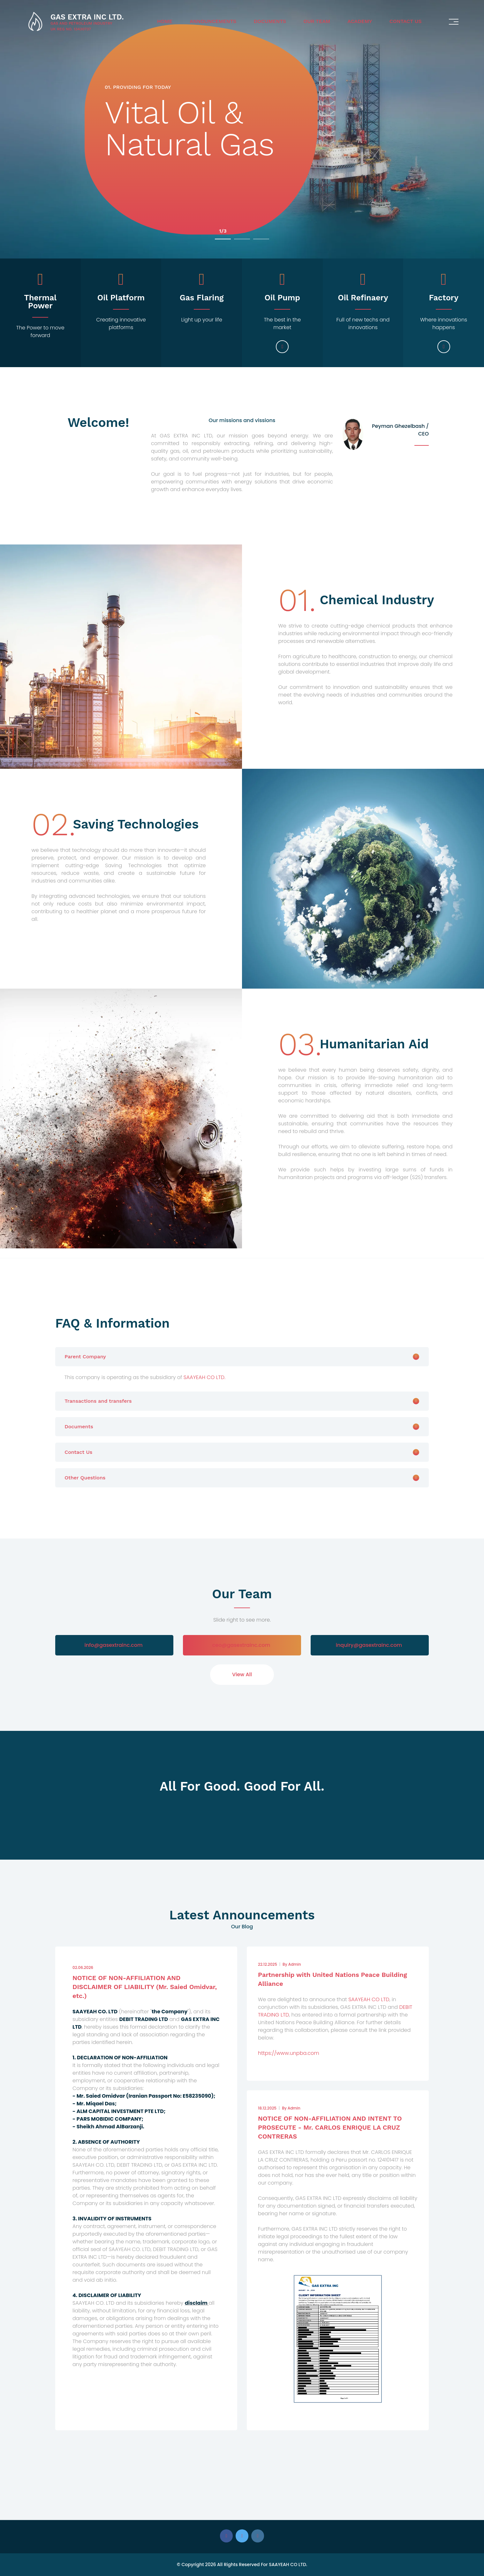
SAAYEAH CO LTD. (204, 1377)
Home (164, 21)
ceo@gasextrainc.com (241, 1645)
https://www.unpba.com (288, 2053)
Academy (359, 21)
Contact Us (405, 21)
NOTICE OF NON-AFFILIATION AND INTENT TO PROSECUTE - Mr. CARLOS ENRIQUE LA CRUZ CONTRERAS (330, 2127)
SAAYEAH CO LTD (368, 1999)
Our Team (316, 21)
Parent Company (85, 1357)
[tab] (242, 1356)
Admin (292, 1964)
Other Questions (84, 1478)
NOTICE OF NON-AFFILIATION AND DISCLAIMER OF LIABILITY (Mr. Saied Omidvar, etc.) (144, 1987)
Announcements (213, 21)
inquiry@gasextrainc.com (369, 1645)
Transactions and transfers (98, 1401)
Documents (270, 21)
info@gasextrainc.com (113, 1645)
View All (242, 1674)
